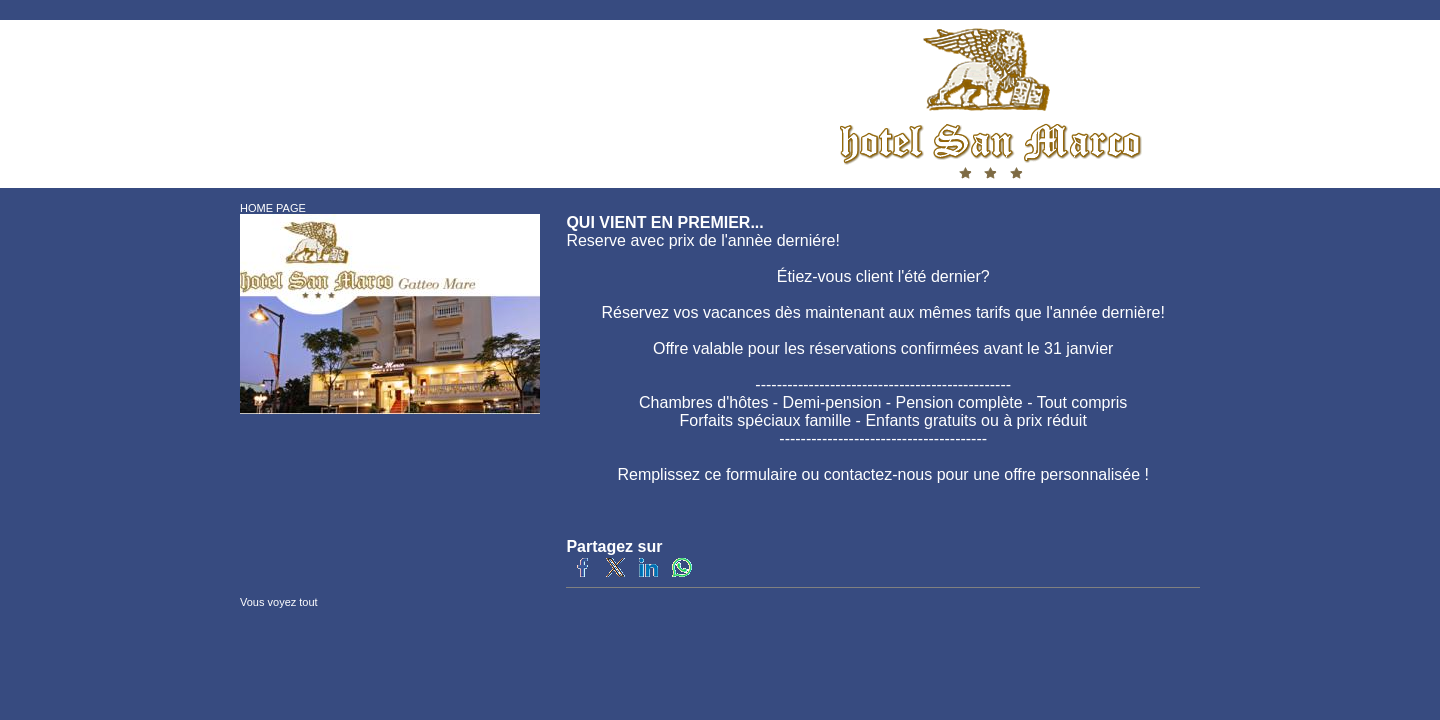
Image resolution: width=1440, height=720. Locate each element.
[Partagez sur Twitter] (615, 573)
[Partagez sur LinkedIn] (648, 573)
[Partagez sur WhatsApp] (681, 573)
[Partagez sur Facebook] (582, 573)
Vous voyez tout (279, 602)
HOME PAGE (273, 208)
